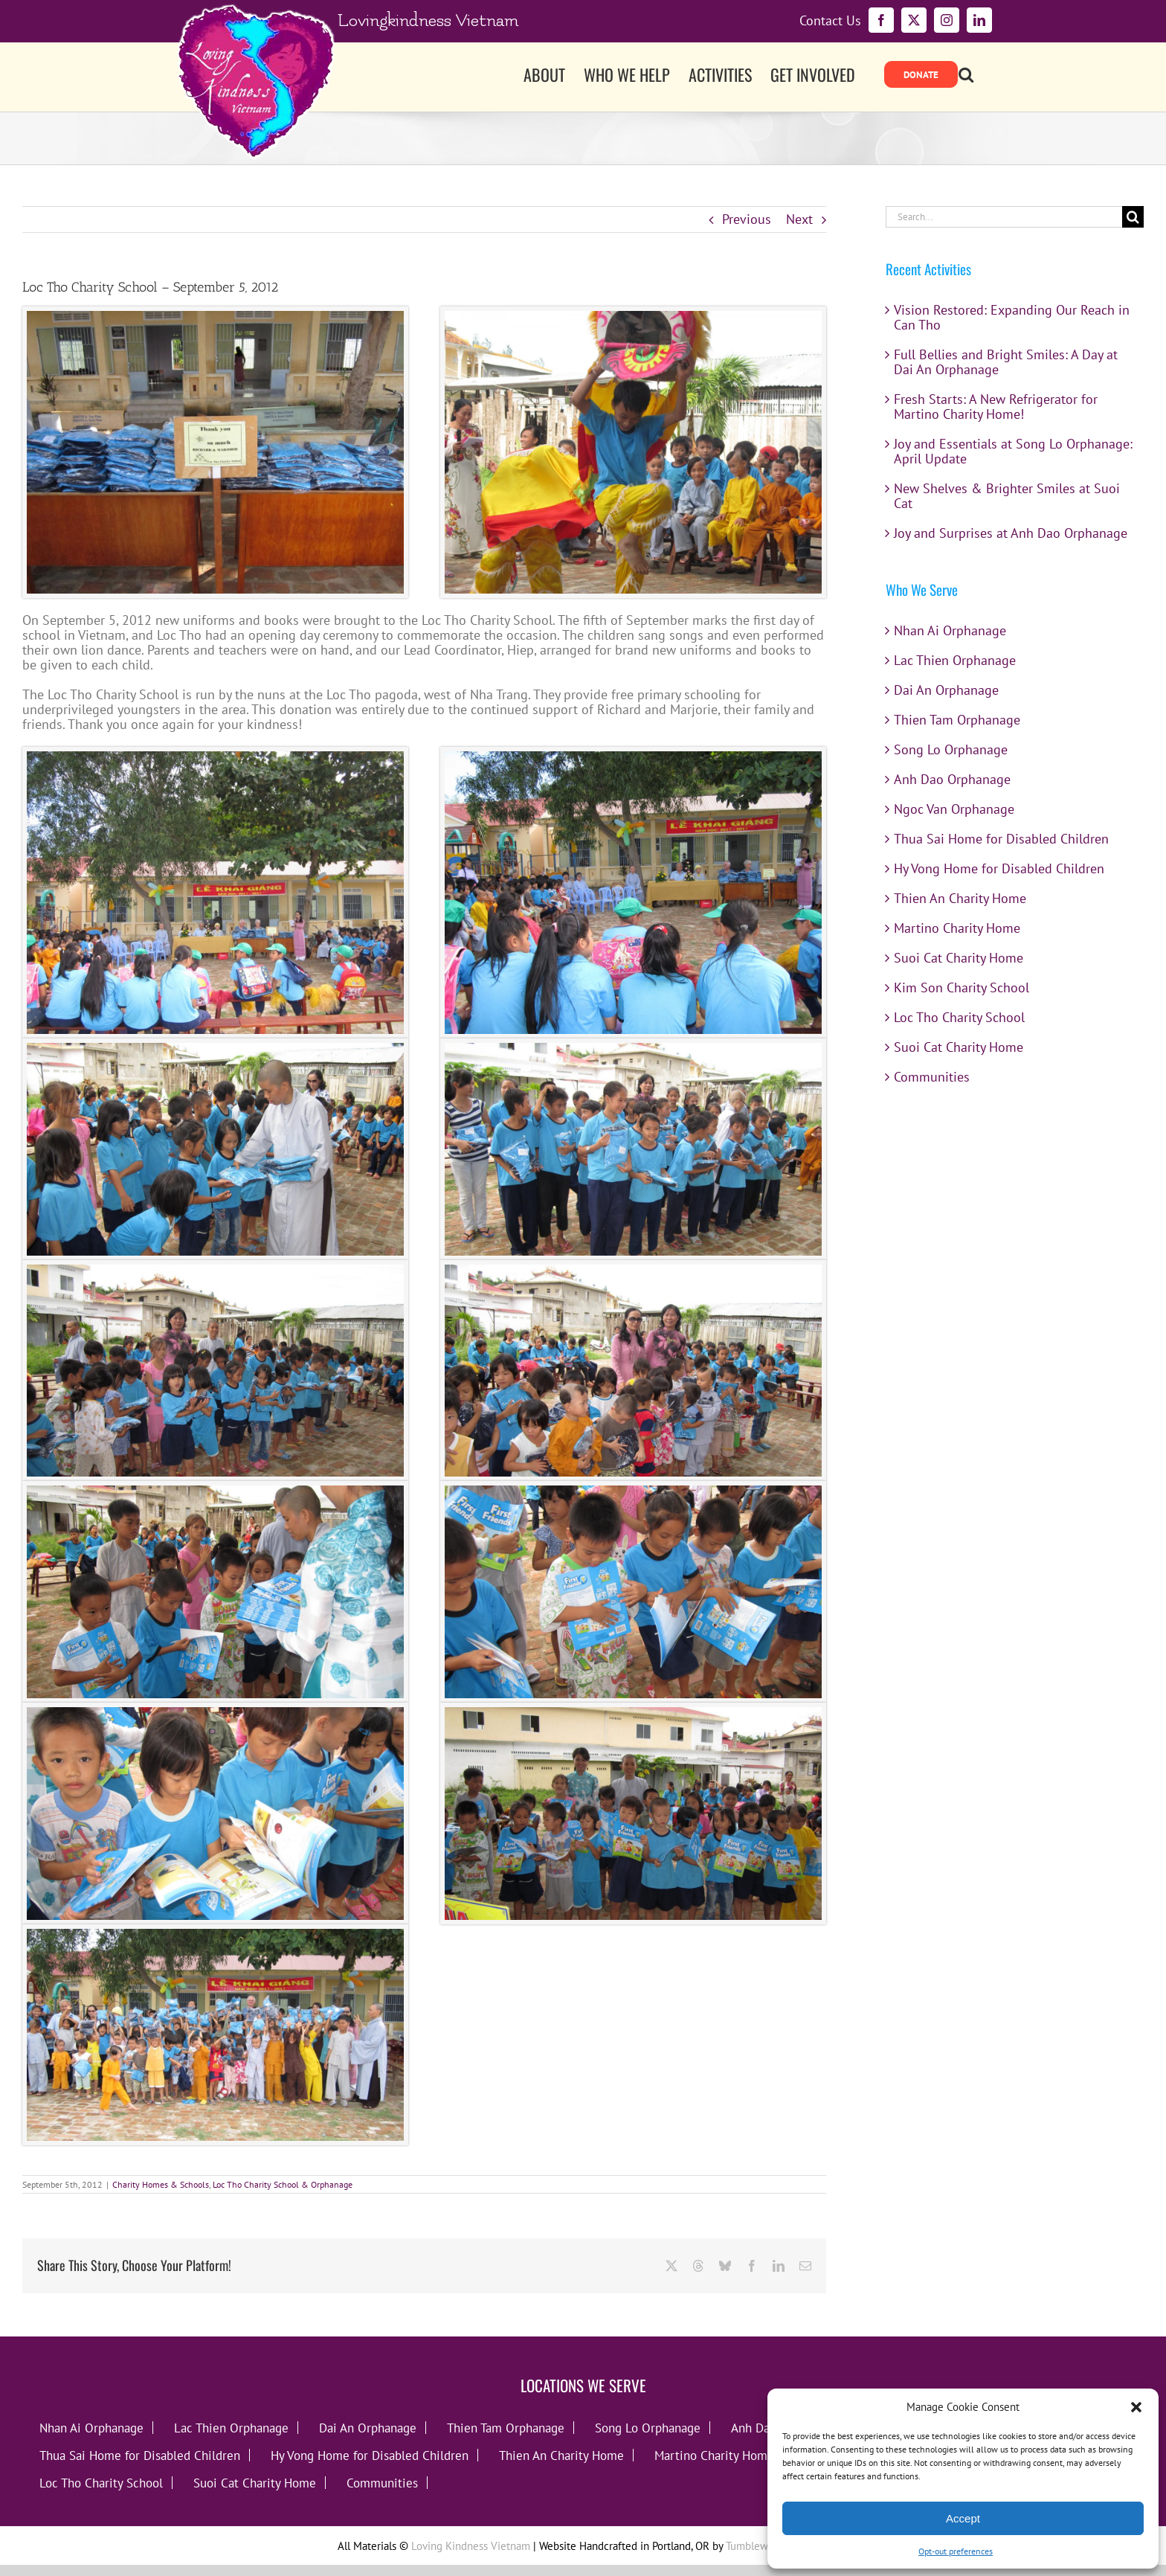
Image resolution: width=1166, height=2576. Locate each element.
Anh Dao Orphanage (952, 779)
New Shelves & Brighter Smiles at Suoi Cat (1007, 496)
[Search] (1133, 217)
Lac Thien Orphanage (955, 660)
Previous (746, 219)
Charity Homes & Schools (160, 2184)
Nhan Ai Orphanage (950, 630)
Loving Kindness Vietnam (470, 2546)
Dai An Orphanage (946, 689)
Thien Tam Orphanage (957, 719)
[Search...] (1004, 217)
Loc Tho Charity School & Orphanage (282, 2184)
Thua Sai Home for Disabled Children (1001, 838)
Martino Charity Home (957, 928)
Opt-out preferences (955, 2551)
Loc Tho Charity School (959, 1017)
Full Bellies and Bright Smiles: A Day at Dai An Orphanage (1006, 362)
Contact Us (830, 20)
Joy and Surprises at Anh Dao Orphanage (1010, 533)
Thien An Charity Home (960, 898)
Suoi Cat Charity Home (958, 957)
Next (799, 219)
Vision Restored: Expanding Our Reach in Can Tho (1012, 317)
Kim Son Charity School (961, 987)
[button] (1136, 2407)
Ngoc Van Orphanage (954, 809)
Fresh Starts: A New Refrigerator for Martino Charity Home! (996, 407)
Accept (963, 2518)
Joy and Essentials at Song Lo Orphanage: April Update (1013, 451)
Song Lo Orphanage (951, 749)
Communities (932, 1076)
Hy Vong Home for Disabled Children (999, 868)
